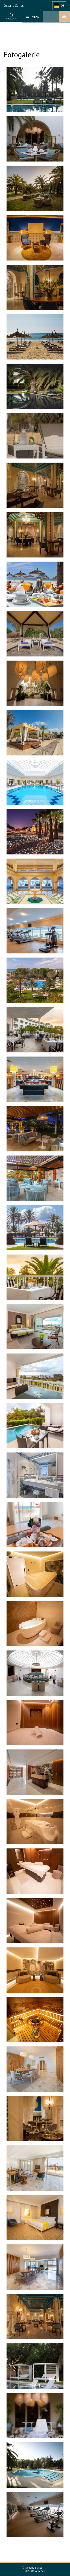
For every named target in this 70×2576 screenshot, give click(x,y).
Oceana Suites (14, 5)
